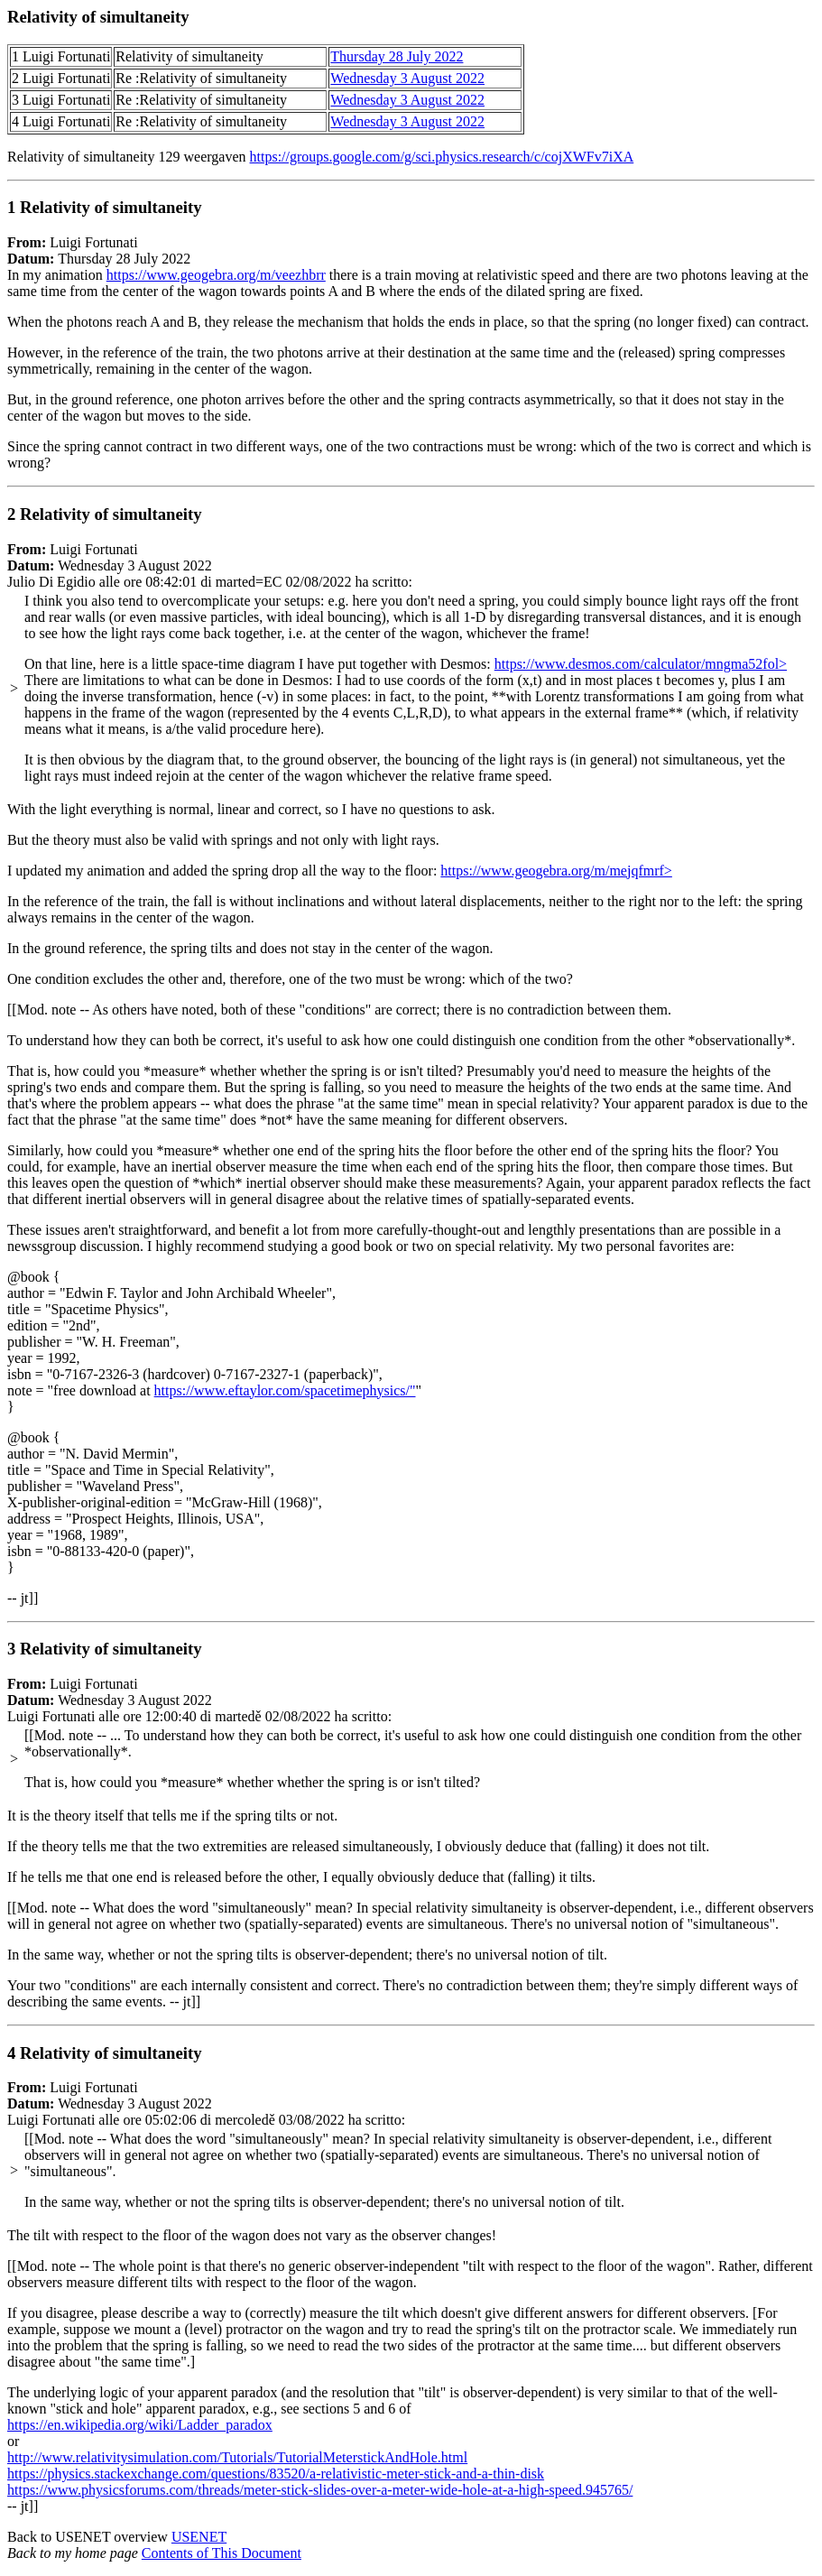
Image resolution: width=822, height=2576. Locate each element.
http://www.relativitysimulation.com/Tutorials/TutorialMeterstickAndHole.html (237, 2457)
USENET (198, 2536)
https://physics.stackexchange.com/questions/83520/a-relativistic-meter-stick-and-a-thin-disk (275, 2473)
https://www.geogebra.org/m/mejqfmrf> (556, 870)
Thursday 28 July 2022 (396, 56)
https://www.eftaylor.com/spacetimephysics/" (285, 1390)
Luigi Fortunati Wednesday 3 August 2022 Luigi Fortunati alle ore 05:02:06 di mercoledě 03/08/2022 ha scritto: (411, 2207)
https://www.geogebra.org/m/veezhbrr (216, 275)
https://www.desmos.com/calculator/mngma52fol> (640, 664)
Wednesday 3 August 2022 (407, 78)
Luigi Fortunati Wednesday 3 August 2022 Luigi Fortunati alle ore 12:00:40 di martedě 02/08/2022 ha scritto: (411, 1832)
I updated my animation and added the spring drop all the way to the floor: (223, 870)
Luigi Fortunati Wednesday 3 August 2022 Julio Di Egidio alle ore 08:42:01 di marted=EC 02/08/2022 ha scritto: (411, 676)
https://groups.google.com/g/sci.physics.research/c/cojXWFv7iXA (442, 156)
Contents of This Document (221, 2553)
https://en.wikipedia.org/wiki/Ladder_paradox (139, 2424)
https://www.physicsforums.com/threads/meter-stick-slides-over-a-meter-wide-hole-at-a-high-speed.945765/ (320, 2489)
